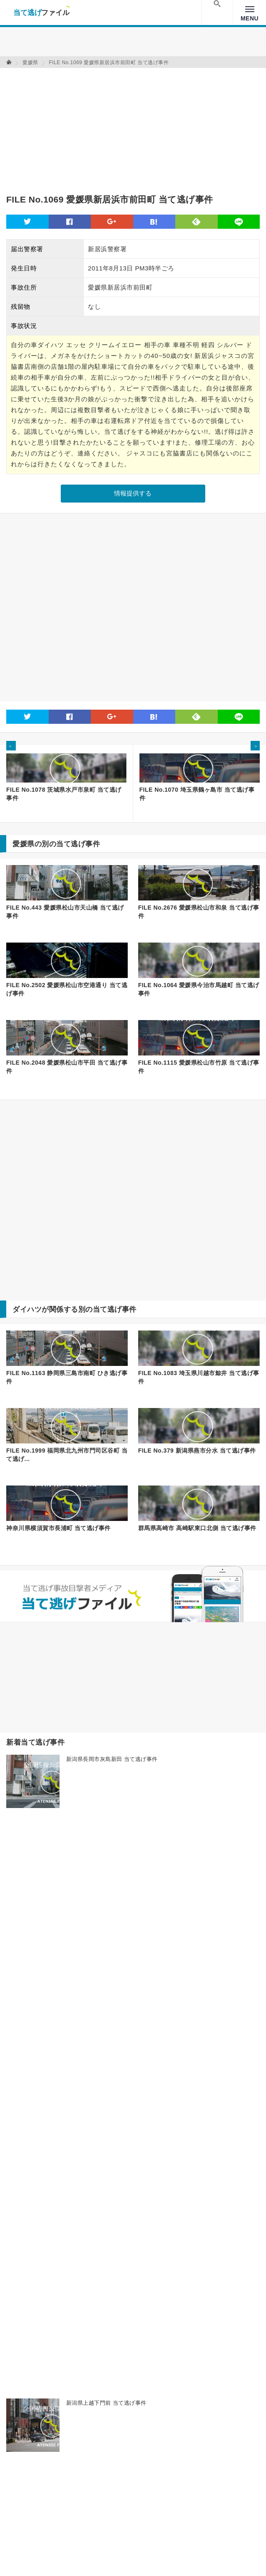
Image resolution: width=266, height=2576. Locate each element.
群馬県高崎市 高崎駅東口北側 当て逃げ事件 (197, 1528)
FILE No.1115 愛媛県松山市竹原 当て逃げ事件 (198, 1066)
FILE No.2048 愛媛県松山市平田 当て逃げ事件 (66, 1066)
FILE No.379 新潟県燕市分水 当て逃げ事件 (197, 1450)
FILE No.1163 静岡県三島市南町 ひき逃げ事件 (66, 1377)
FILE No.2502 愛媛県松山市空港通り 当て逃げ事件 (66, 989)
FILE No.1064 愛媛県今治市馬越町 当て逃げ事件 (198, 989)
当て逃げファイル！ (41, 12)
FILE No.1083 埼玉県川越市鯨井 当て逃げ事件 (198, 1377)
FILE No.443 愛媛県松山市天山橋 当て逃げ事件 (65, 911)
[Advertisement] (103, 126)
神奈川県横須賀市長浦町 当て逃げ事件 (58, 1528)
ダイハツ (27, 1309)
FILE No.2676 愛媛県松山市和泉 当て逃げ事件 (198, 911)
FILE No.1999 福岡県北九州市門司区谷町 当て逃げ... (66, 1454)
